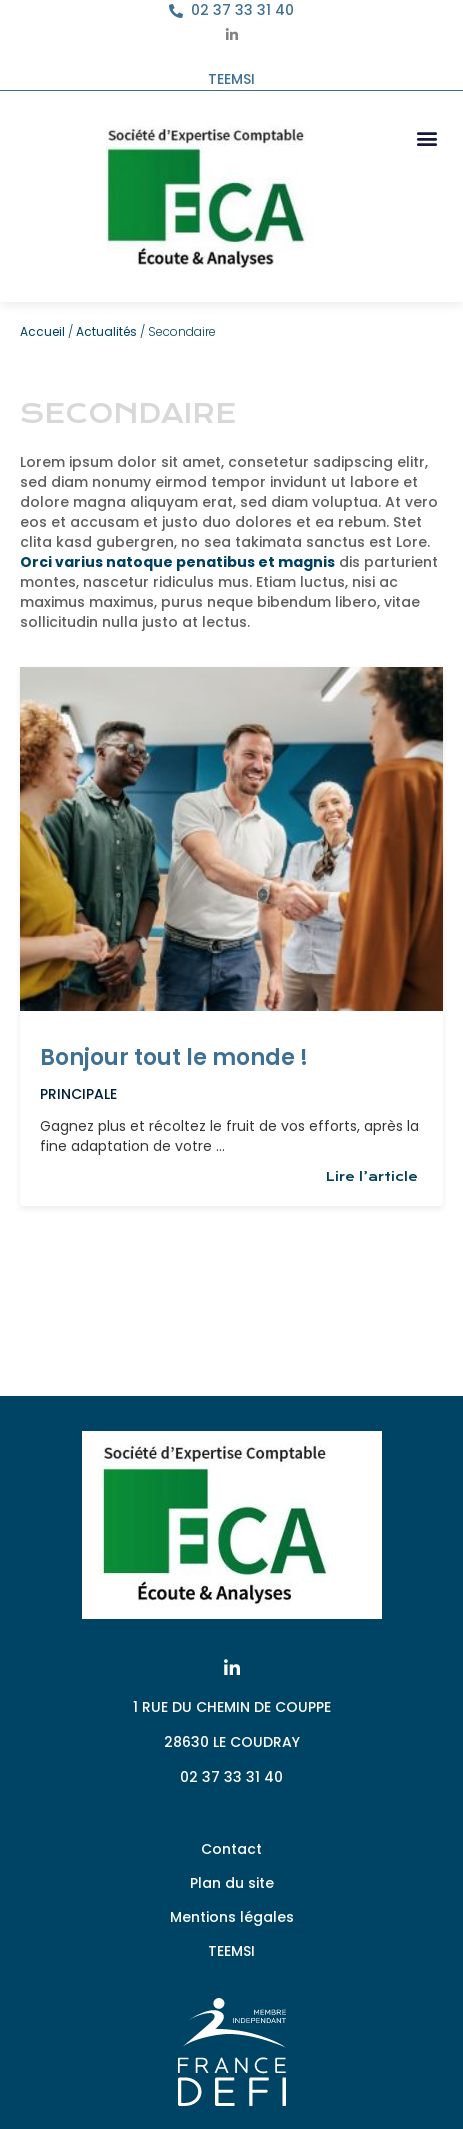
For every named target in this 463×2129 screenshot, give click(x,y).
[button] (426, 137)
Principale (78, 1094)
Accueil (42, 331)
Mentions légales (232, 1917)
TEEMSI (231, 1951)
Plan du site (232, 1883)
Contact (231, 1849)
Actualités (106, 331)
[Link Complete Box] (231, 936)
